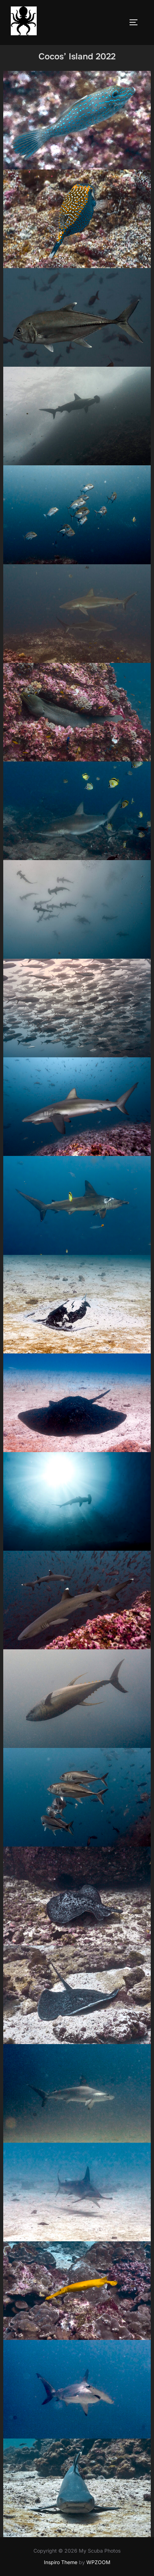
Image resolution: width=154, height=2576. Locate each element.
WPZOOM (98, 2562)
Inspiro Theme (60, 2562)
